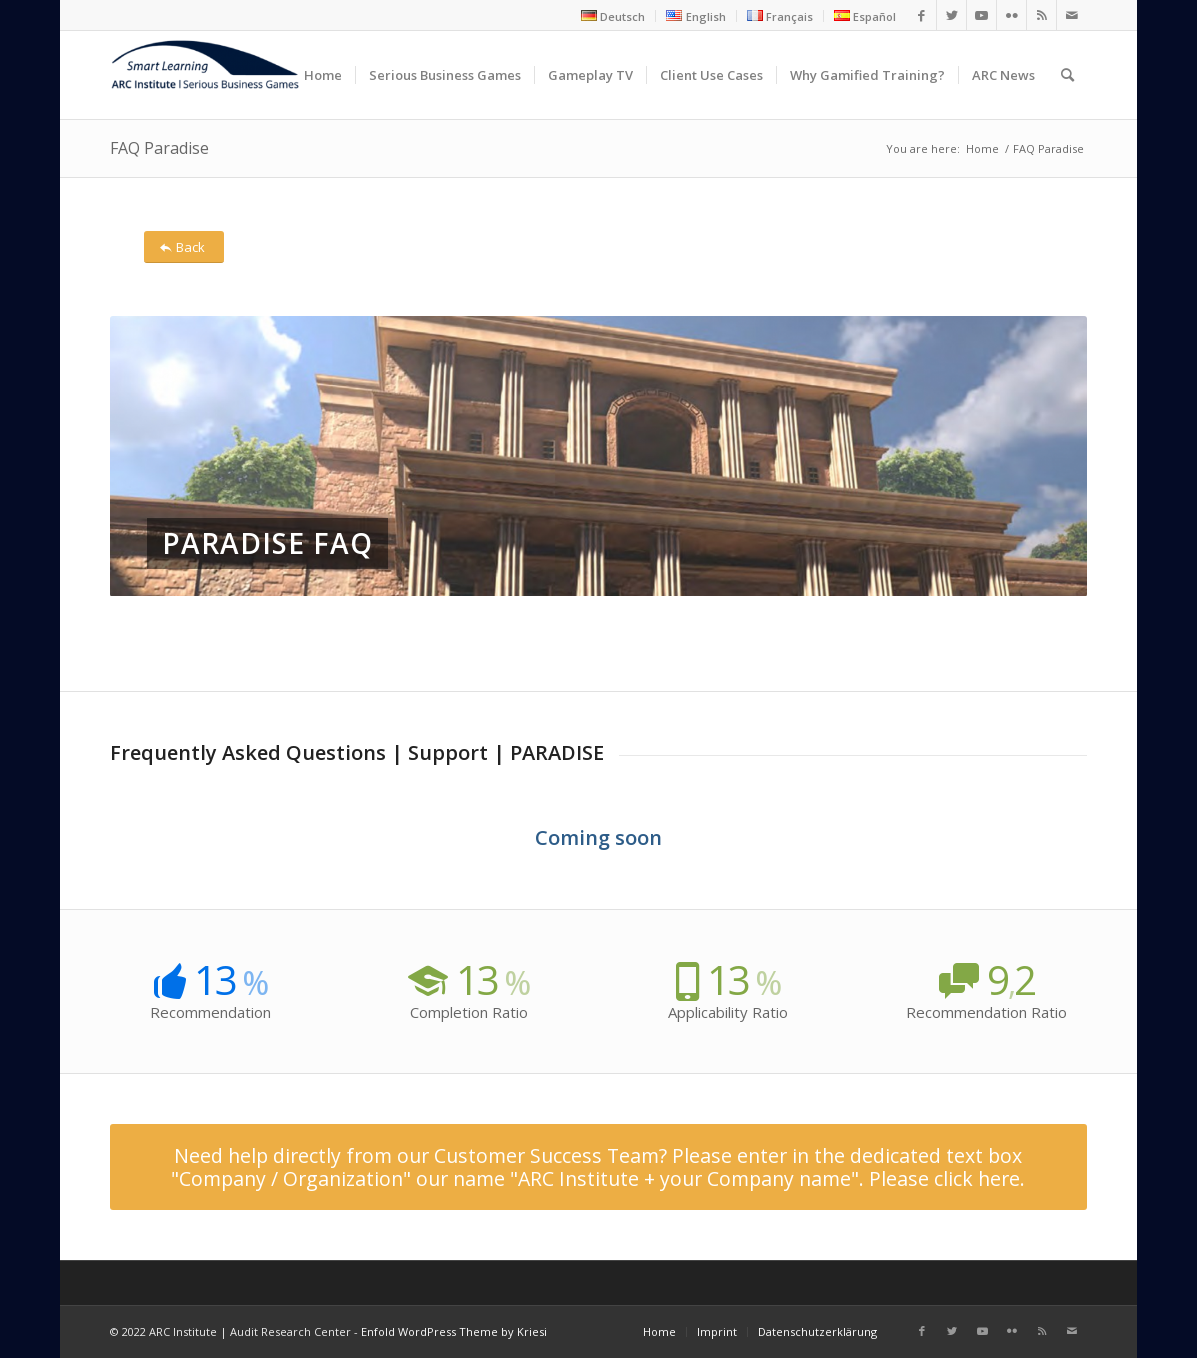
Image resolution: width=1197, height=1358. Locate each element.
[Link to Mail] (1072, 15)
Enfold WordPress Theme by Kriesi (454, 1331)
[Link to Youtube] (981, 15)
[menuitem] (613, 16)
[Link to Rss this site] (1041, 15)
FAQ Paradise (159, 148)
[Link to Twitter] (951, 15)
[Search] (1067, 75)
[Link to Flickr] (1011, 15)
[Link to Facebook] (921, 15)
